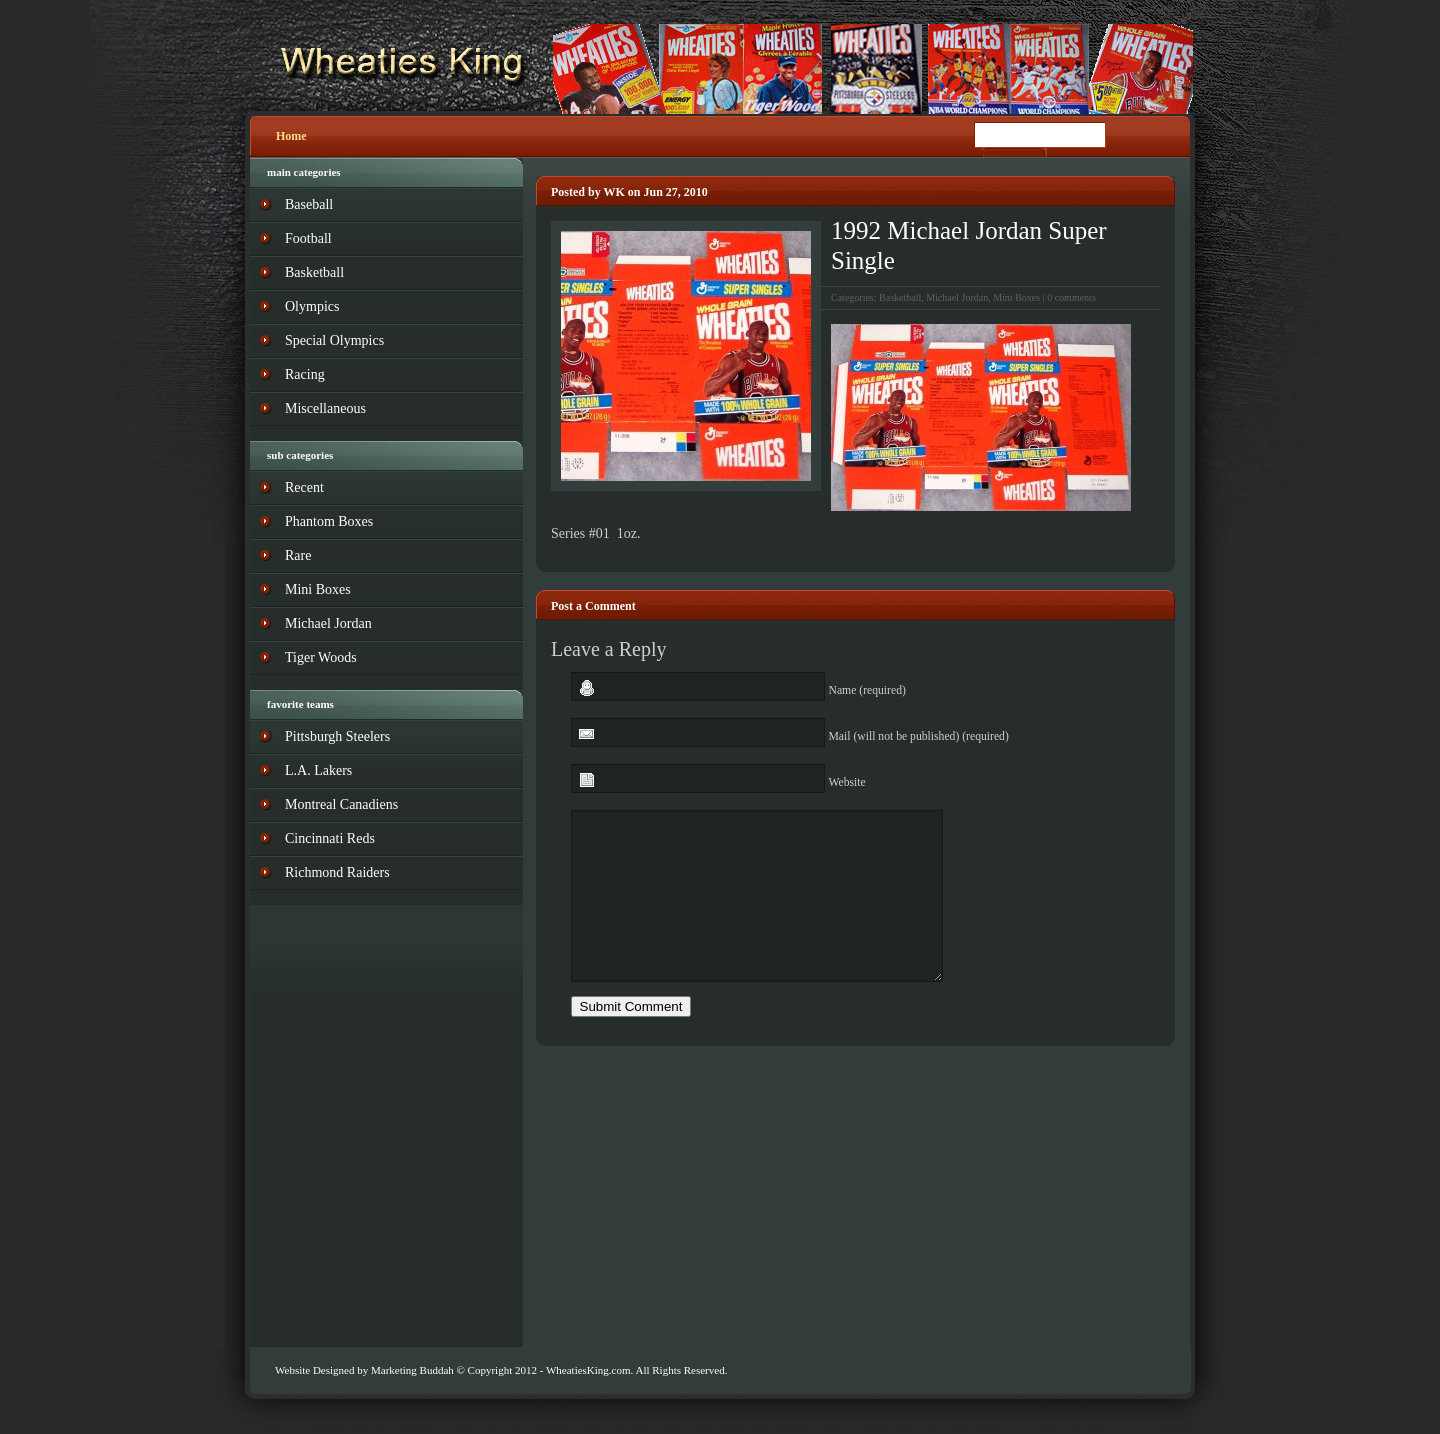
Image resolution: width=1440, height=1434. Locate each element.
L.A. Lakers (318, 770)
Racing (305, 374)
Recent (304, 487)
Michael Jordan (957, 297)
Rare (298, 555)
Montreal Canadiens (341, 804)
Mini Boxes (1016, 297)
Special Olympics (334, 340)
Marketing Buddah (412, 1370)
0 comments (1071, 297)
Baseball (309, 204)
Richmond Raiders (337, 872)
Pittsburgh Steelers (337, 736)
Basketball (900, 297)
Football (308, 238)
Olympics (312, 306)
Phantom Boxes (329, 521)
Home (291, 136)
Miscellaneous (325, 408)
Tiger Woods (321, 657)
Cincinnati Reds (330, 838)
